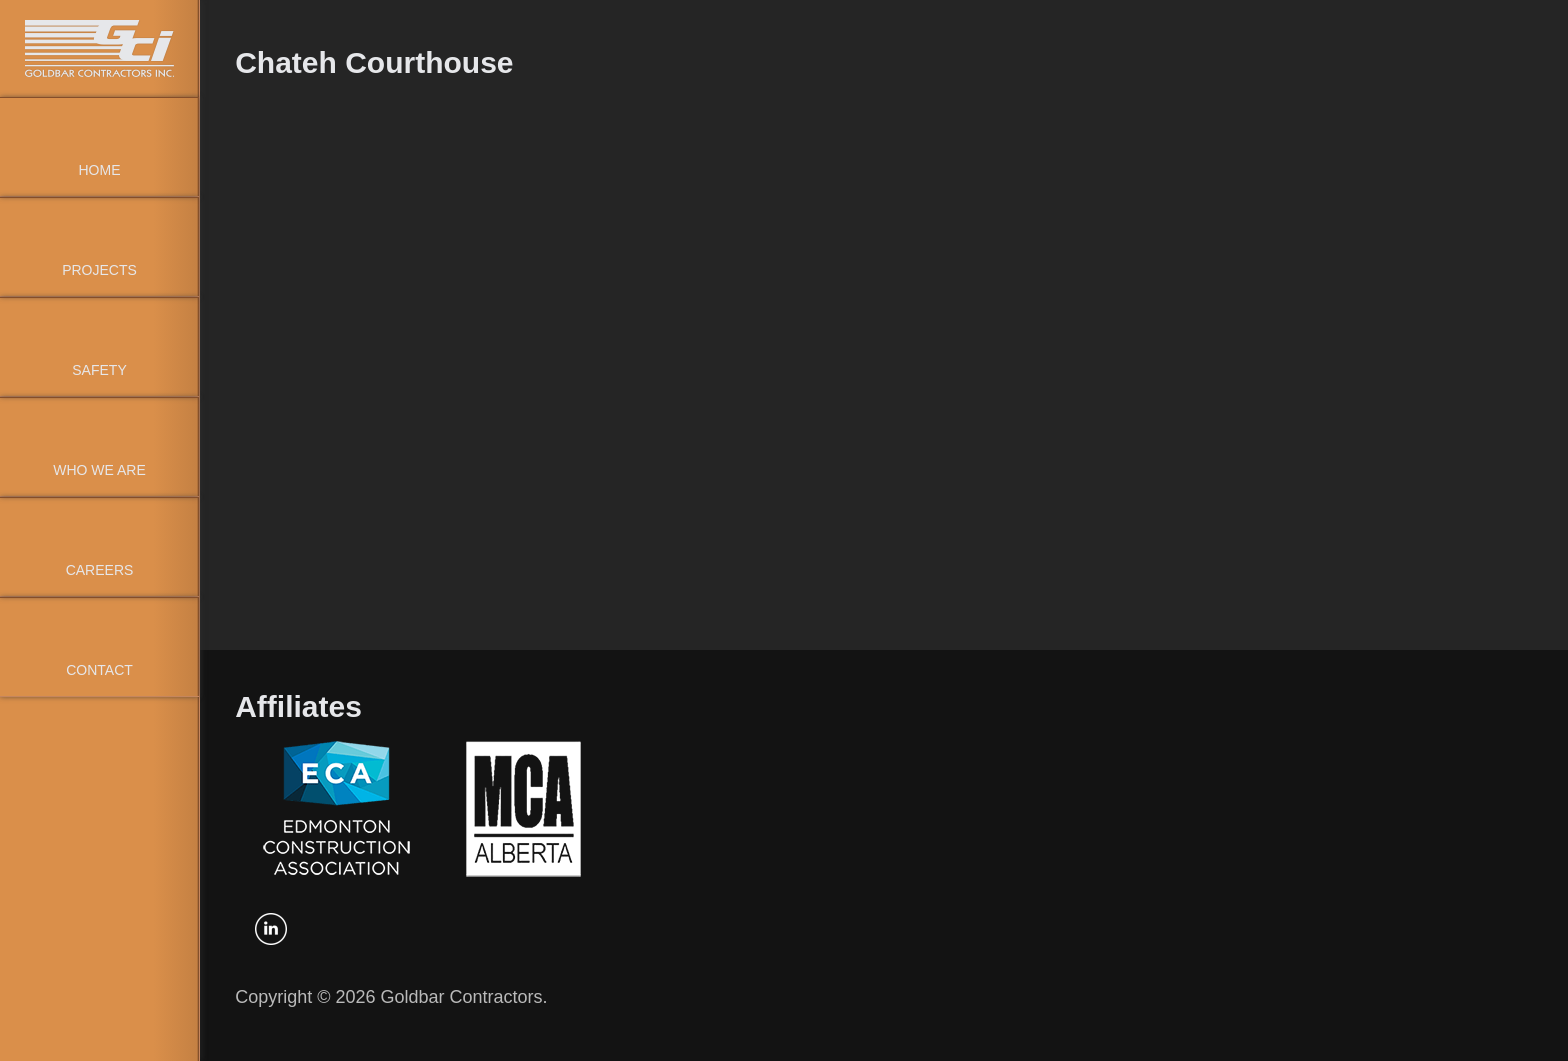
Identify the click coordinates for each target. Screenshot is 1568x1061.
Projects (99, 270)
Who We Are (99, 470)
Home (100, 170)
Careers (100, 570)
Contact (99, 670)
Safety (99, 370)
